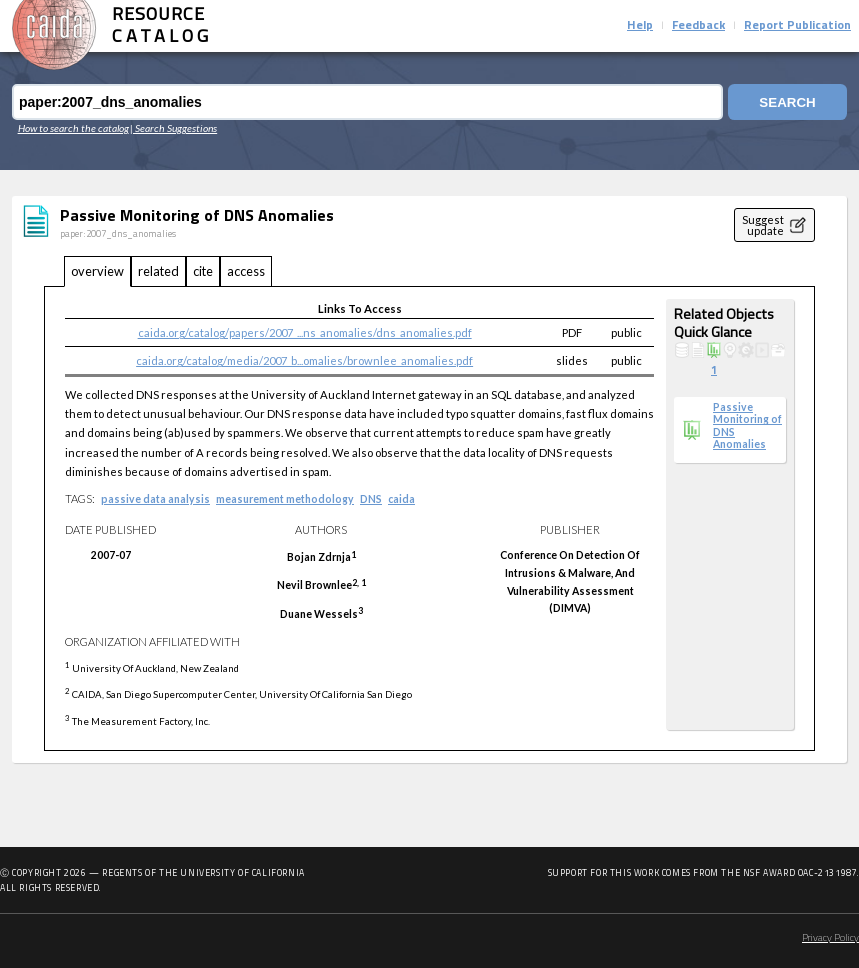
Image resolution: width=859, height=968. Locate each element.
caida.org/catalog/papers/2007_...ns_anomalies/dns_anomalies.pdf (305, 332)
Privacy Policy (830, 938)
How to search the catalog (73, 128)
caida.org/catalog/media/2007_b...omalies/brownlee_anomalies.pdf (304, 360)
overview (97, 271)
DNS (371, 499)
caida (401, 499)
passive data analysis (155, 499)
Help (640, 26)
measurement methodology (285, 499)
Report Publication (797, 26)
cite (203, 271)
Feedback (698, 26)
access (246, 271)
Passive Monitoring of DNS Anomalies (747, 425)
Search (787, 102)
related (158, 271)
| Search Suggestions (173, 128)
